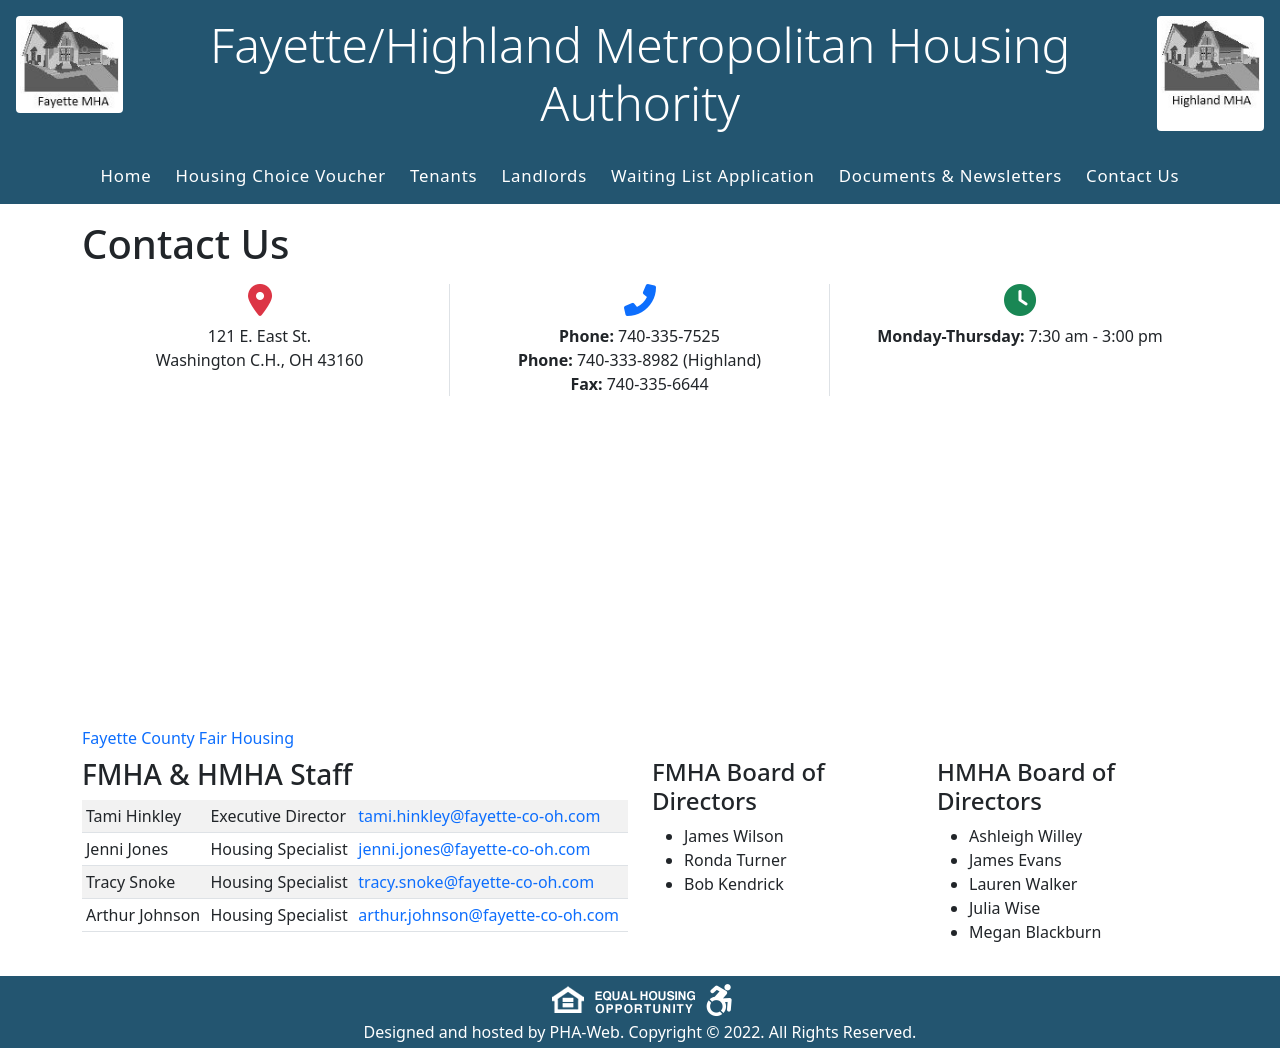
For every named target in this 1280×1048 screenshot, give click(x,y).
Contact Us (1132, 175)
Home (126, 175)
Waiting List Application (713, 175)
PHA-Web (585, 1032)
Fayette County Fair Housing (188, 738)
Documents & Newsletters (950, 175)
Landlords (544, 175)
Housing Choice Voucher (281, 175)
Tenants (443, 175)
